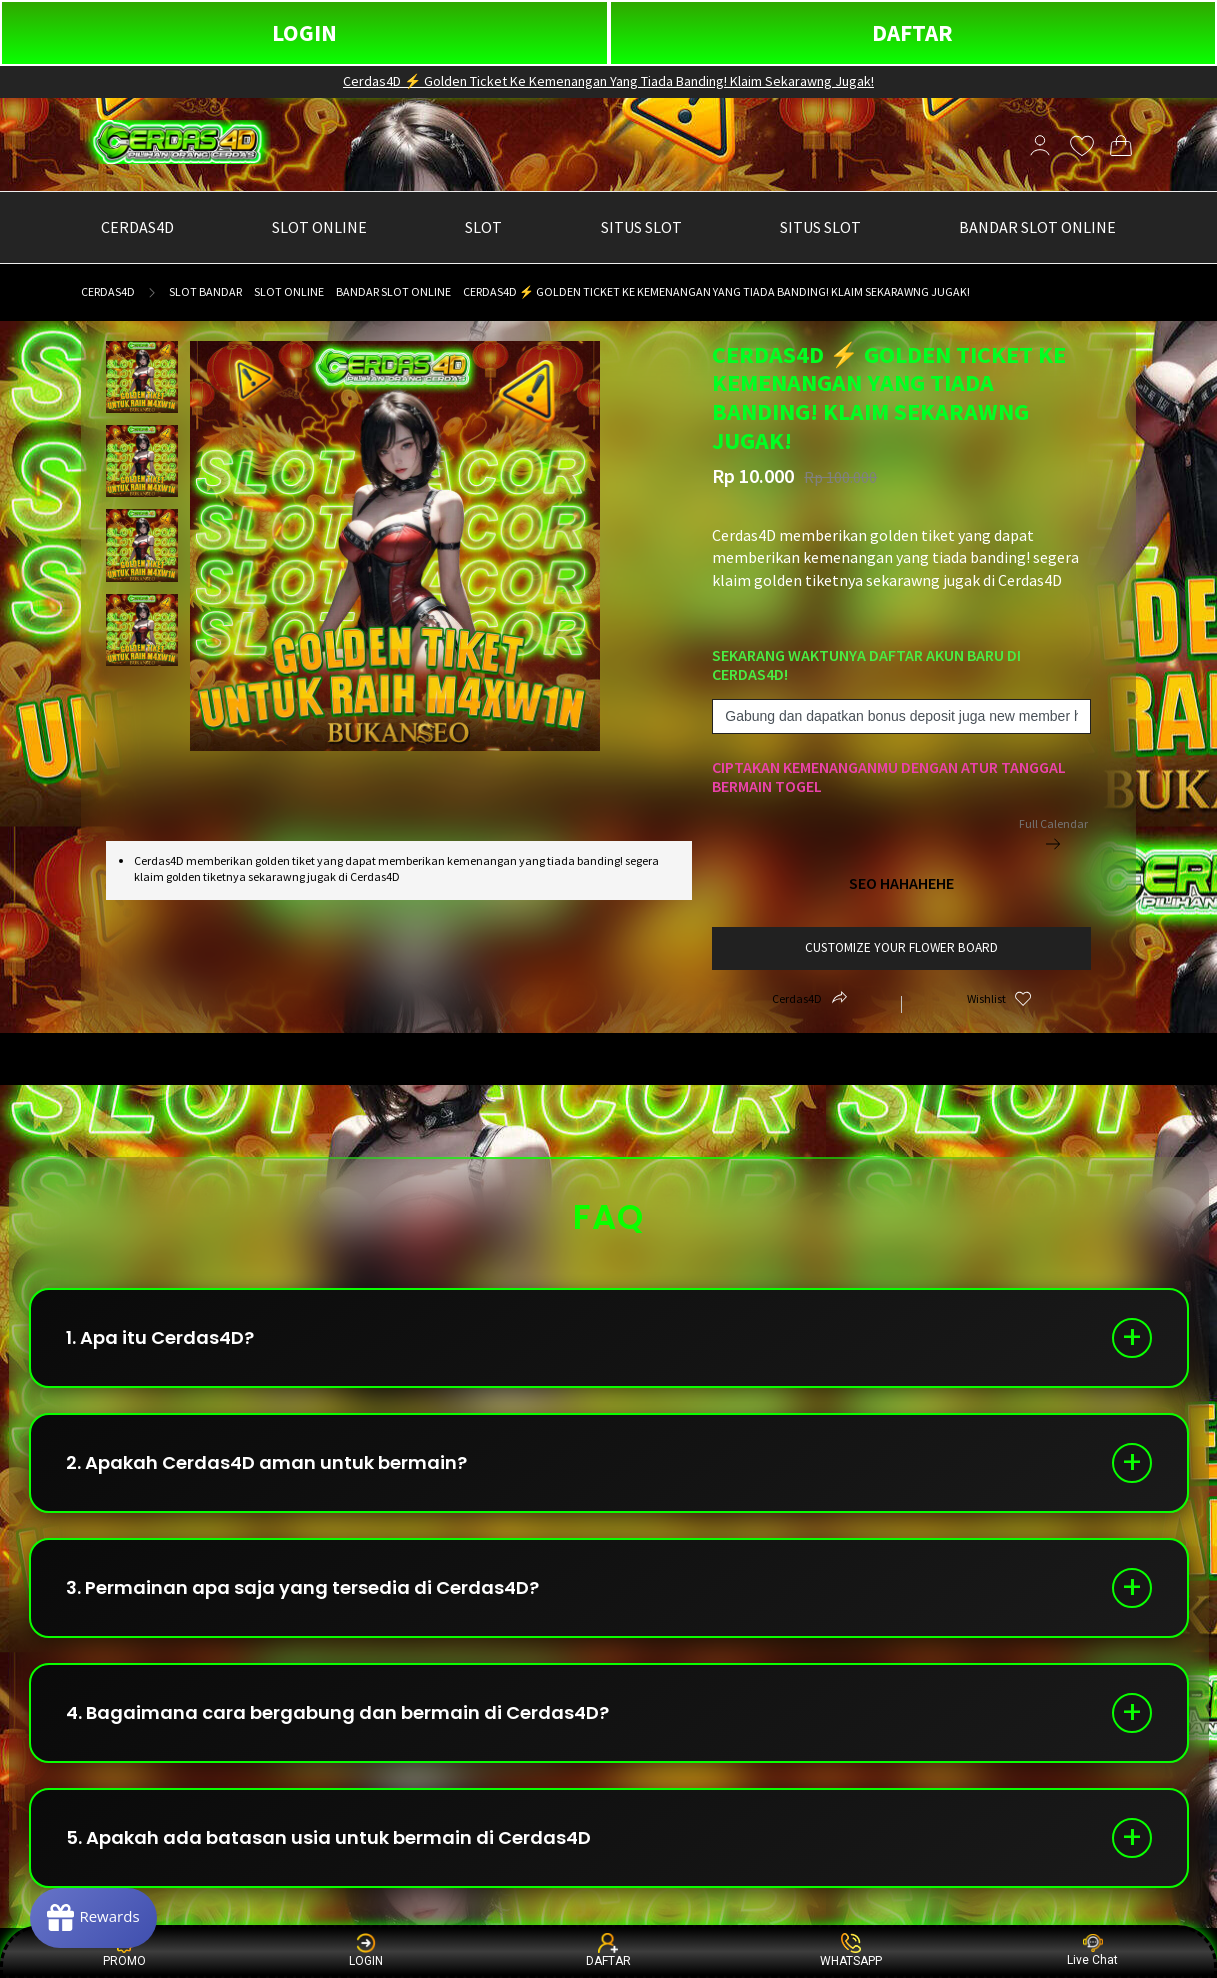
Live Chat (1092, 1950)
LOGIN (304, 32)
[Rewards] (93, 1918)
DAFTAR (912, 32)
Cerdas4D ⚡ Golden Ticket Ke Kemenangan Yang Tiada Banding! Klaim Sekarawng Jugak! (608, 81)
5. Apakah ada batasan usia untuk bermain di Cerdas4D (328, 1837)
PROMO (124, 1950)
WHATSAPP (851, 1950)
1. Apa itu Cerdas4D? (160, 1337)
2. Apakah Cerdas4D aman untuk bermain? (266, 1462)
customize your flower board (901, 947)
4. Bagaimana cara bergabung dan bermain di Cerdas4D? (337, 1712)
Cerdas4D (108, 291)
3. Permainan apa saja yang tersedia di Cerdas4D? (302, 1587)
